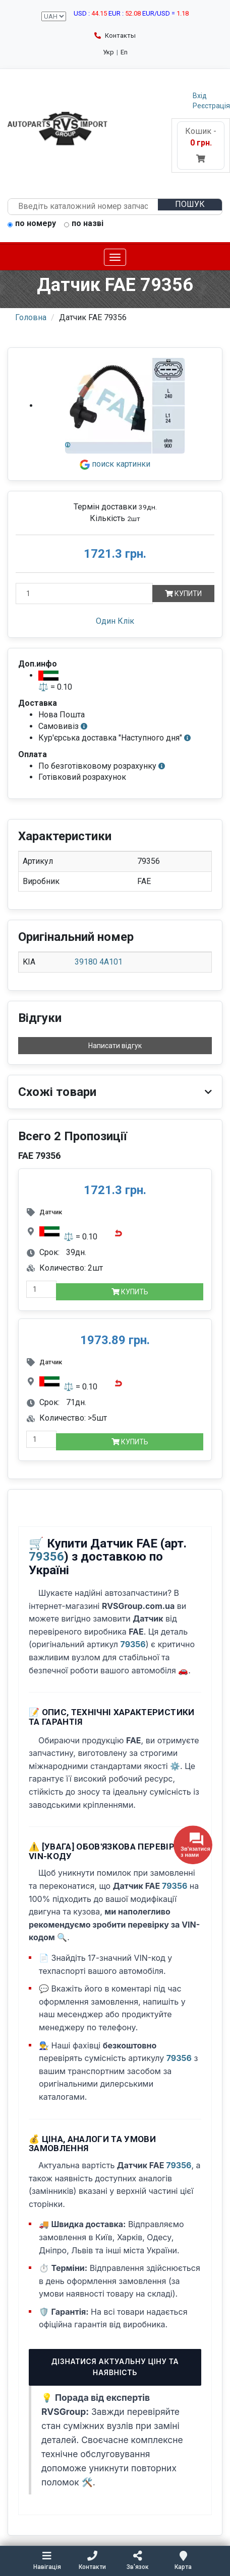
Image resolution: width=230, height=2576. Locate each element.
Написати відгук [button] (115, 1046)
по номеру (32, 224)
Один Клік (115, 621)
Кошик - (200, 144)
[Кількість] (84, 593)
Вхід (200, 96)
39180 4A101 (99, 962)
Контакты (115, 35)
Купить (129, 1292)
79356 (46, 1557)
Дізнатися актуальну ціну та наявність (115, 2367)
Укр (108, 52)
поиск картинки (115, 464)
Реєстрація (211, 106)
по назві (83, 224)
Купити (183, 594)
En (124, 52)
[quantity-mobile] (41, 1289)
